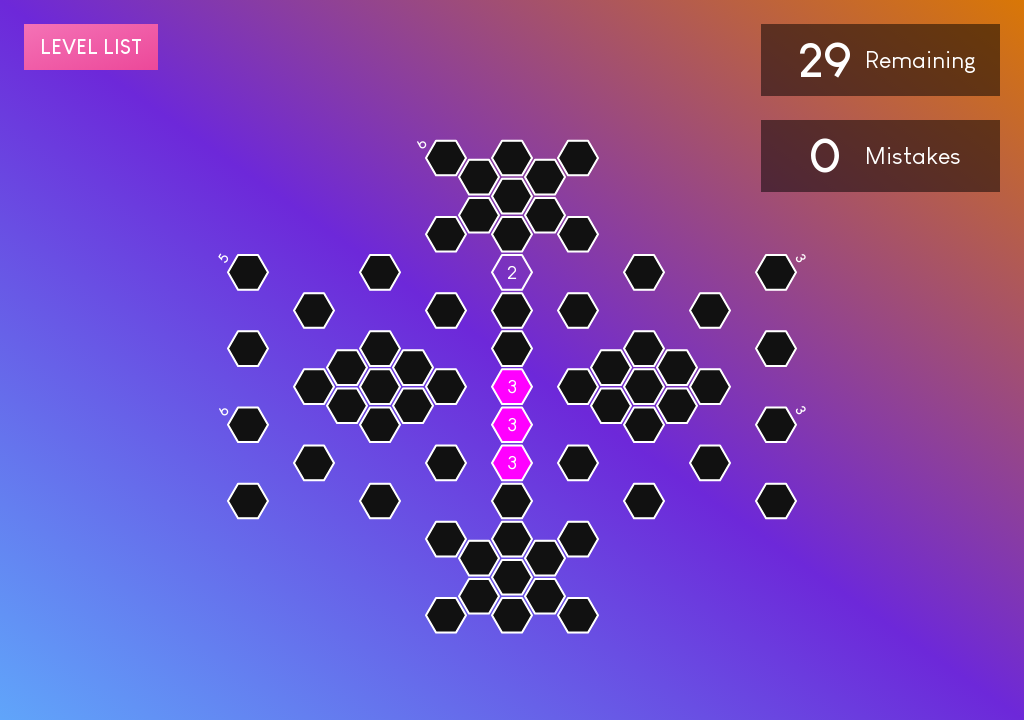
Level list (91, 47)
